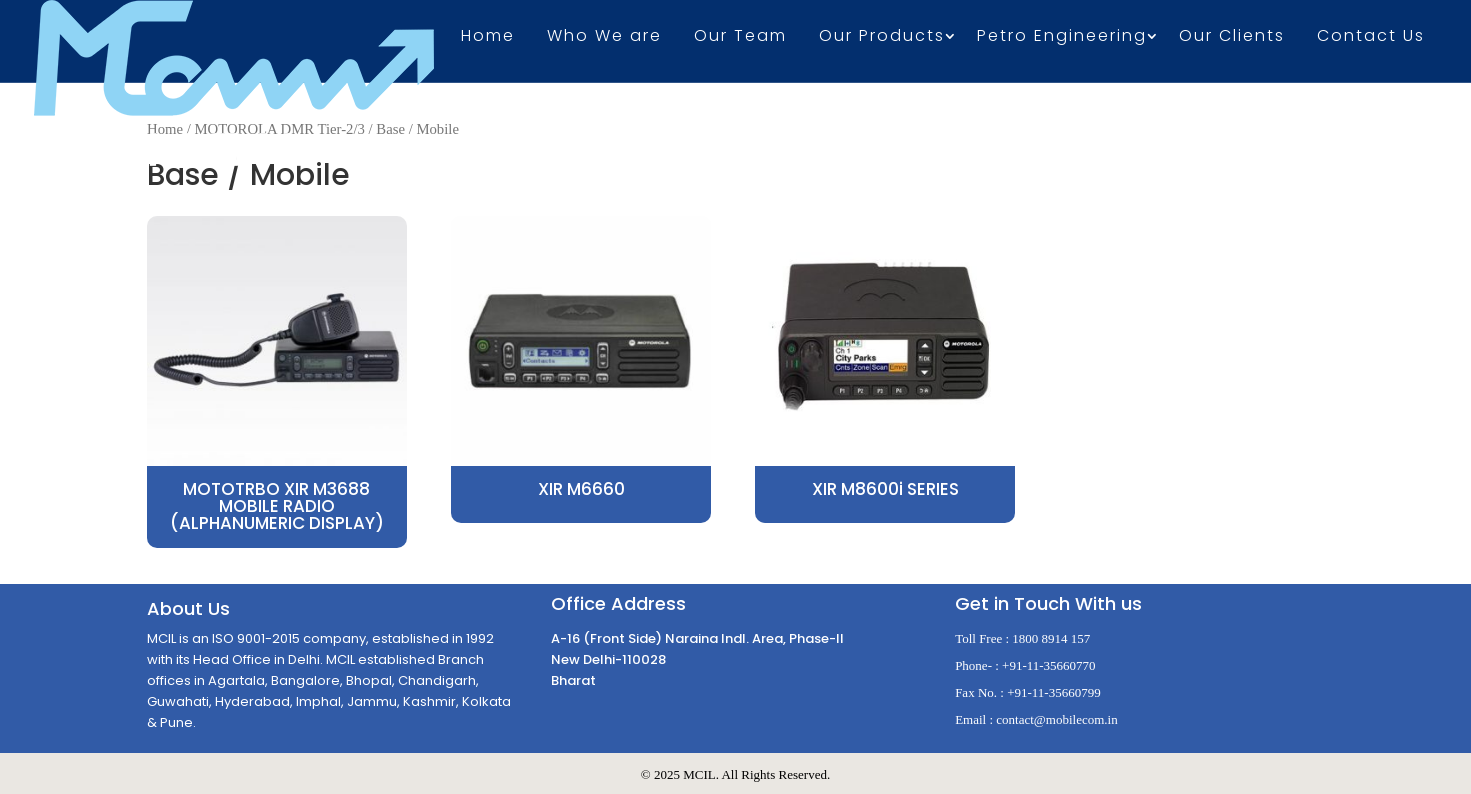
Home (488, 38)
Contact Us (1371, 38)
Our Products (882, 38)
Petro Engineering (1062, 38)
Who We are (604, 38)
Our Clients (1232, 38)
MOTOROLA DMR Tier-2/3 (280, 129)
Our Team (740, 38)
